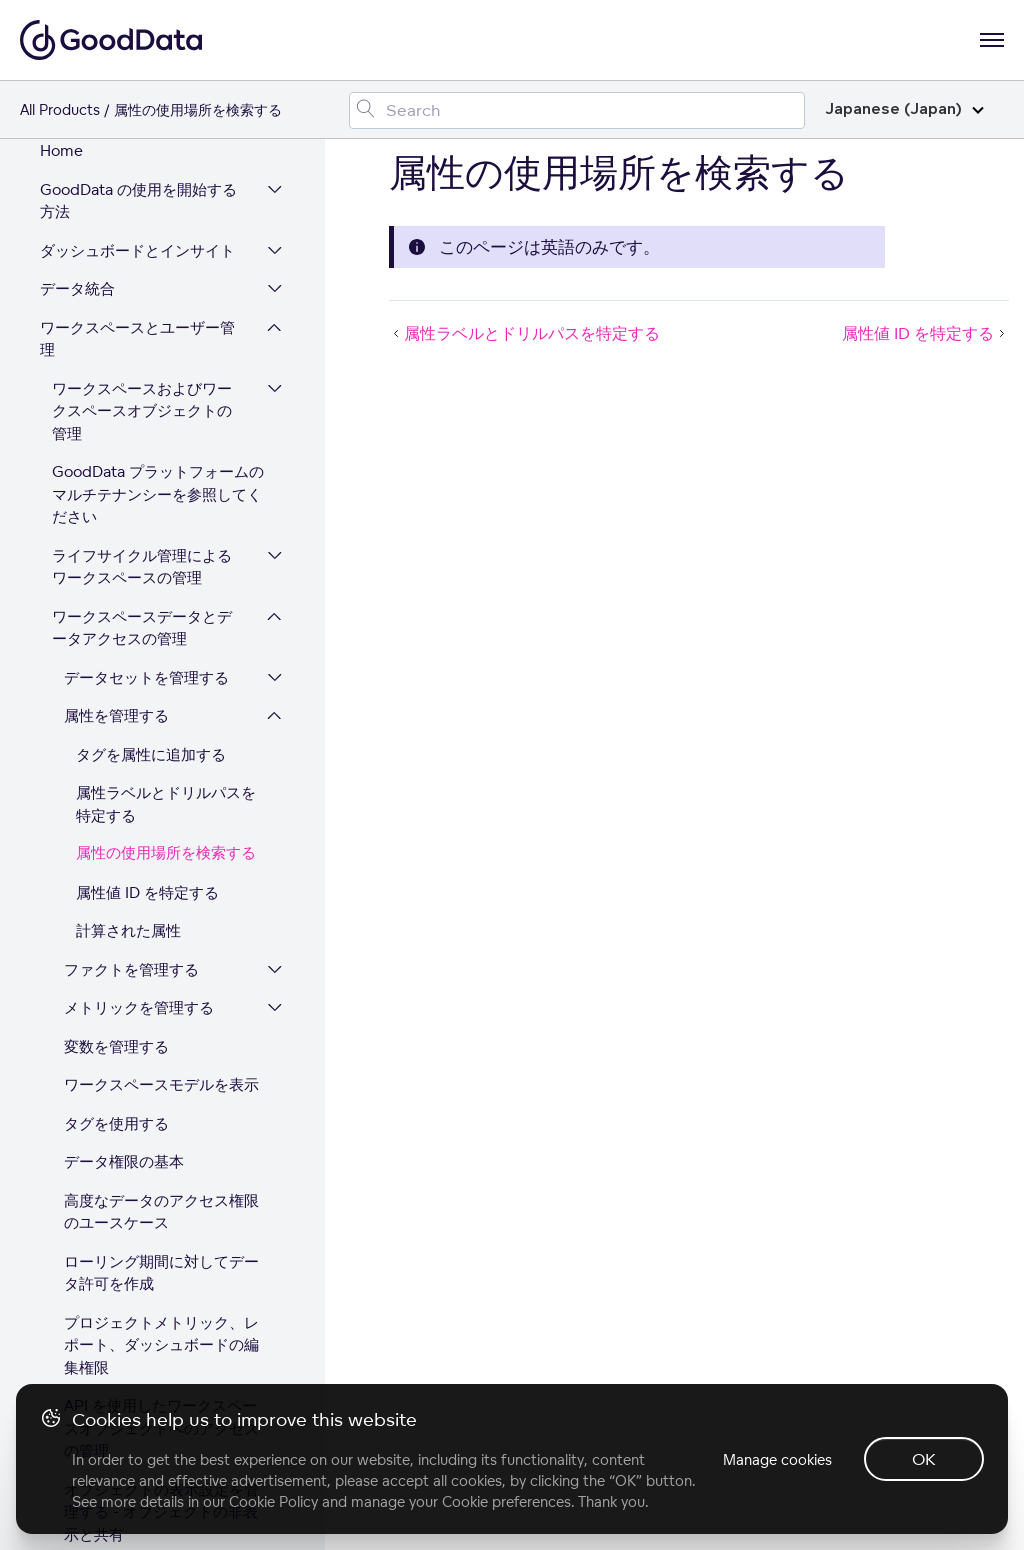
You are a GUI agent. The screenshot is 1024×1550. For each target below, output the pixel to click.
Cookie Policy (273, 1501)
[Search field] (577, 110)
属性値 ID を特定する (147, 397)
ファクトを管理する (131, 474)
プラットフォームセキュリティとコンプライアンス (137, 1372)
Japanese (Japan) (904, 109)
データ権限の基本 (124, 666)
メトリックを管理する (139, 512)
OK (924, 1459)
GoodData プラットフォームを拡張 (138, 1311)
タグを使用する (116, 628)
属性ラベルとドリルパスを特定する (166, 309)
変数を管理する (116, 551)
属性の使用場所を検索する (166, 358)
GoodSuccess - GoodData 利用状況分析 (155, 1250)
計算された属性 (128, 435)
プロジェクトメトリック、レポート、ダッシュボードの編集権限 (161, 850)
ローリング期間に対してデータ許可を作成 (161, 778)
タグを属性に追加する (151, 259)
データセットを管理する (146, 182)
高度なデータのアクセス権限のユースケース (161, 717)
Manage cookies (777, 1459)
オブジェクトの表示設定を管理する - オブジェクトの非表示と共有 (161, 1017)
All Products (60, 109)
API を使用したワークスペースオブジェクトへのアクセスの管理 (161, 933)
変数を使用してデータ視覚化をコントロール (154, 1089)
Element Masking (126, 1138)
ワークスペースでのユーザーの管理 (142, 1189)
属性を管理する (116, 220)
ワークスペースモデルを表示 (161, 589)
